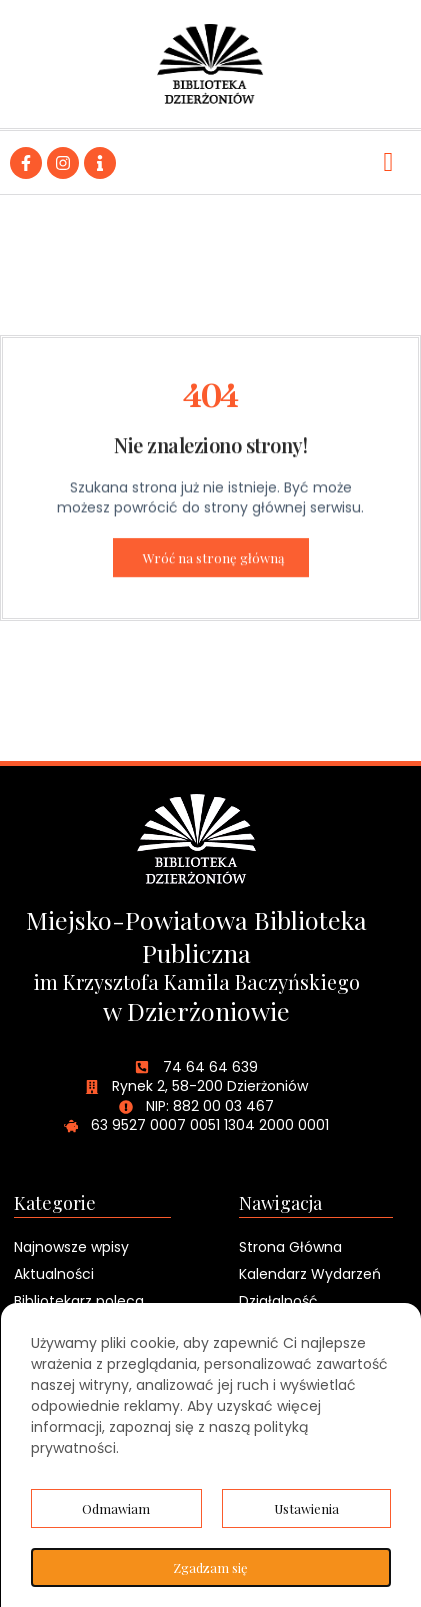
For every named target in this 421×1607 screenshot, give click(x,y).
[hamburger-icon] (388, 162)
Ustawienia (306, 1508)
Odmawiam (116, 1508)
